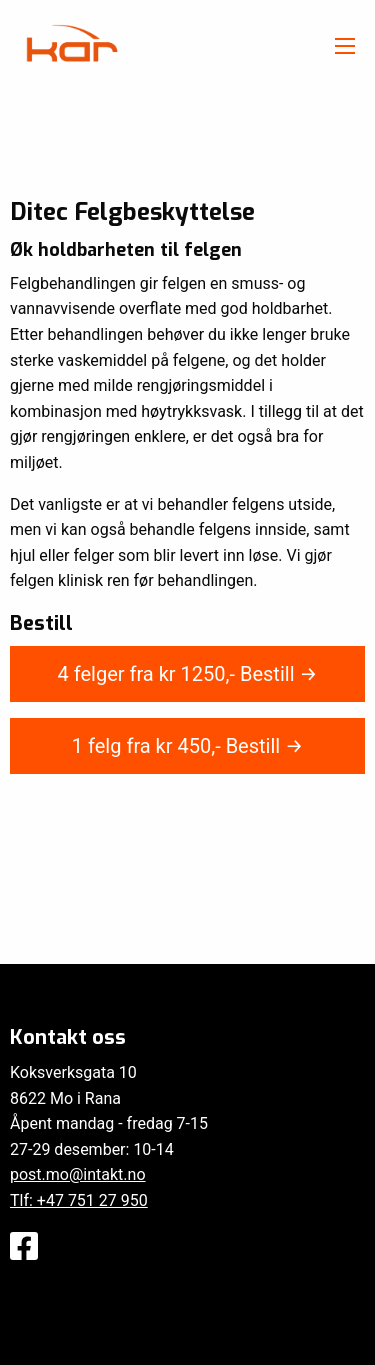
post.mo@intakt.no (78, 1174)
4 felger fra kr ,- (188, 674)
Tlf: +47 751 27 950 (79, 1200)
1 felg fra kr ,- (187, 746)
